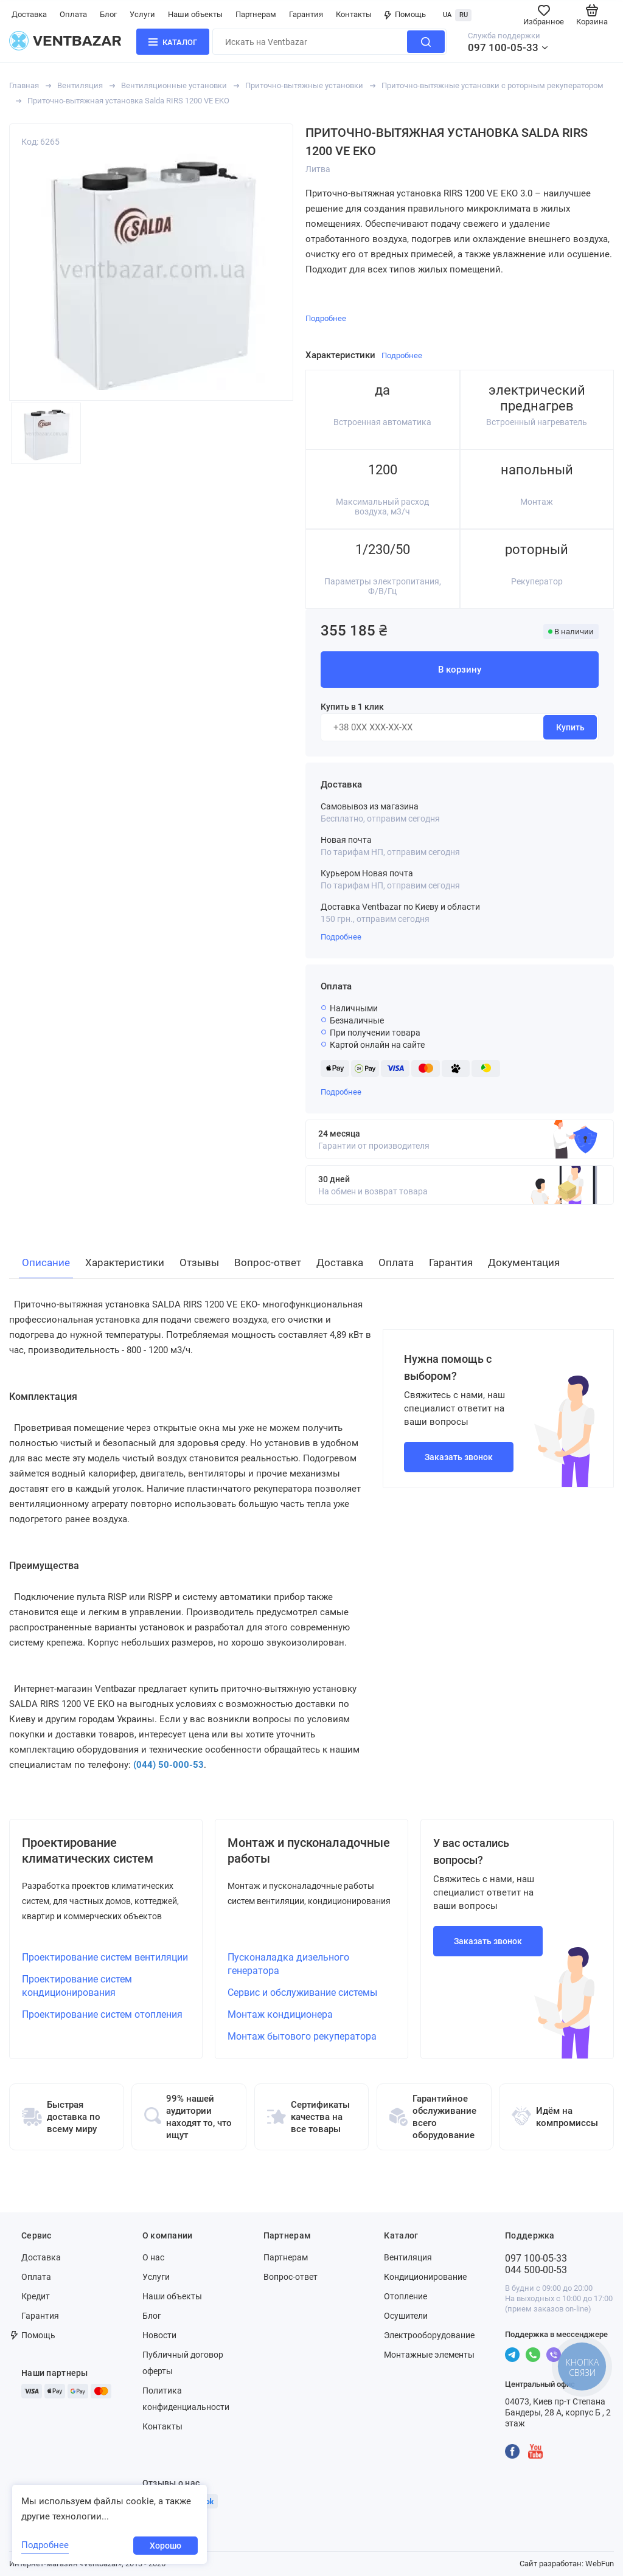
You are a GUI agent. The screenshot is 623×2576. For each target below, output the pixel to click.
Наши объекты (195, 14)
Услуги (142, 14)
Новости (159, 2335)
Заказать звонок (459, 1457)
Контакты (354, 14)
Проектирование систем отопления (102, 2014)
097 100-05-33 (503, 47)
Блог (108, 14)
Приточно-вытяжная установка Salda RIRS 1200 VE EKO (128, 100)
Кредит (35, 2296)
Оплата (73, 14)
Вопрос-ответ (290, 2277)
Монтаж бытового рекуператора (302, 2036)
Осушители (406, 2316)
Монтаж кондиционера (280, 2014)
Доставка (29, 14)
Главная (24, 85)
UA (447, 15)
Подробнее (341, 936)
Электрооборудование (429, 2335)
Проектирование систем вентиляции (105, 1957)
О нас (153, 2257)
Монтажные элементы (429, 2355)
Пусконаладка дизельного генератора (288, 1963)
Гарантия (306, 14)
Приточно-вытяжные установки (304, 85)
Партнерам (255, 14)
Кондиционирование (425, 2277)
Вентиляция (80, 85)
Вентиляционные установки (174, 85)
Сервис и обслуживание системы (302, 1992)
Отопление (405, 2296)
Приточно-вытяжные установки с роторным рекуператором (492, 85)
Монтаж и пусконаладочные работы (309, 1850)
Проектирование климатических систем (87, 1850)
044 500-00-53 (536, 2270)
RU (463, 15)
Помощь (405, 14)
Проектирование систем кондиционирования (77, 1985)
